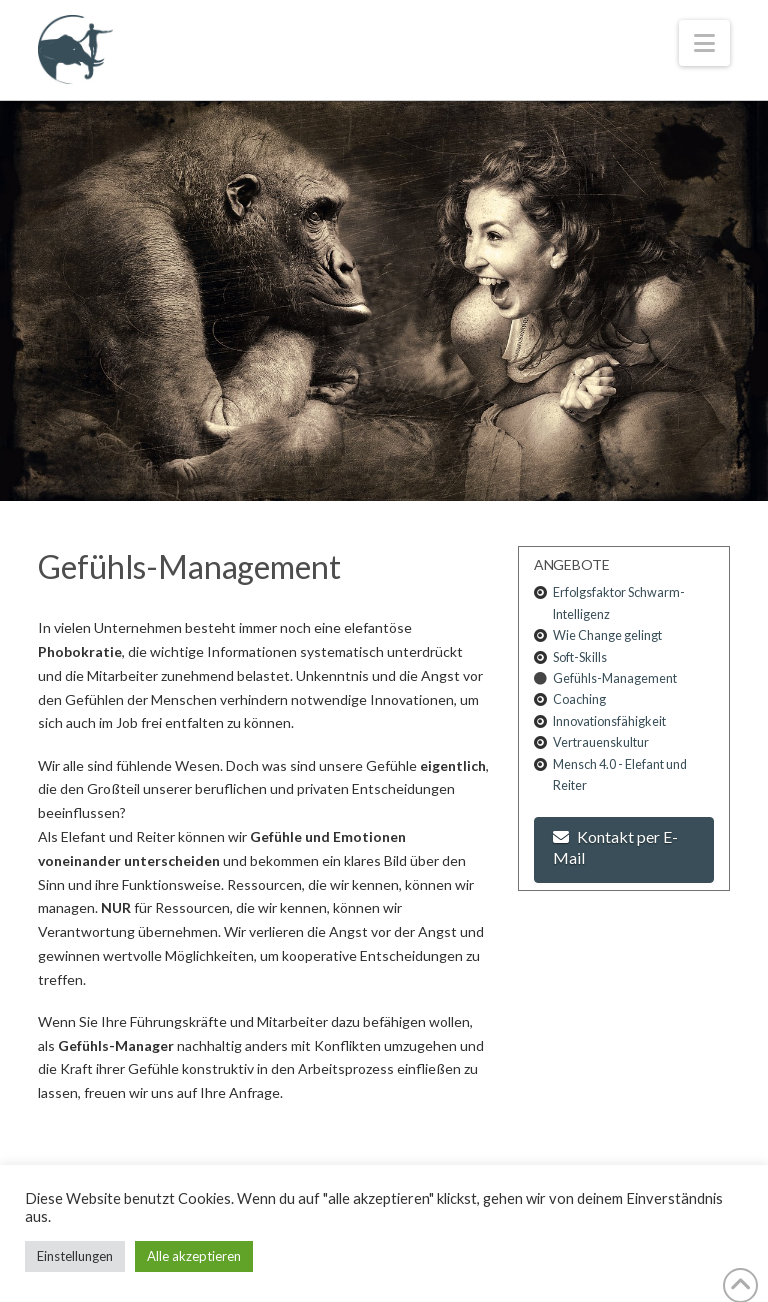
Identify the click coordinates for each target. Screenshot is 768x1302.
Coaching (579, 699)
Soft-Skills (580, 657)
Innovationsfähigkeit (609, 721)
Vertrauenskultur (601, 742)
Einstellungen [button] (75, 1256)
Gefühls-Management (615, 678)
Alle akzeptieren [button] (194, 1256)
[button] (704, 43)
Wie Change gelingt (607, 635)
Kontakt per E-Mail (615, 847)
